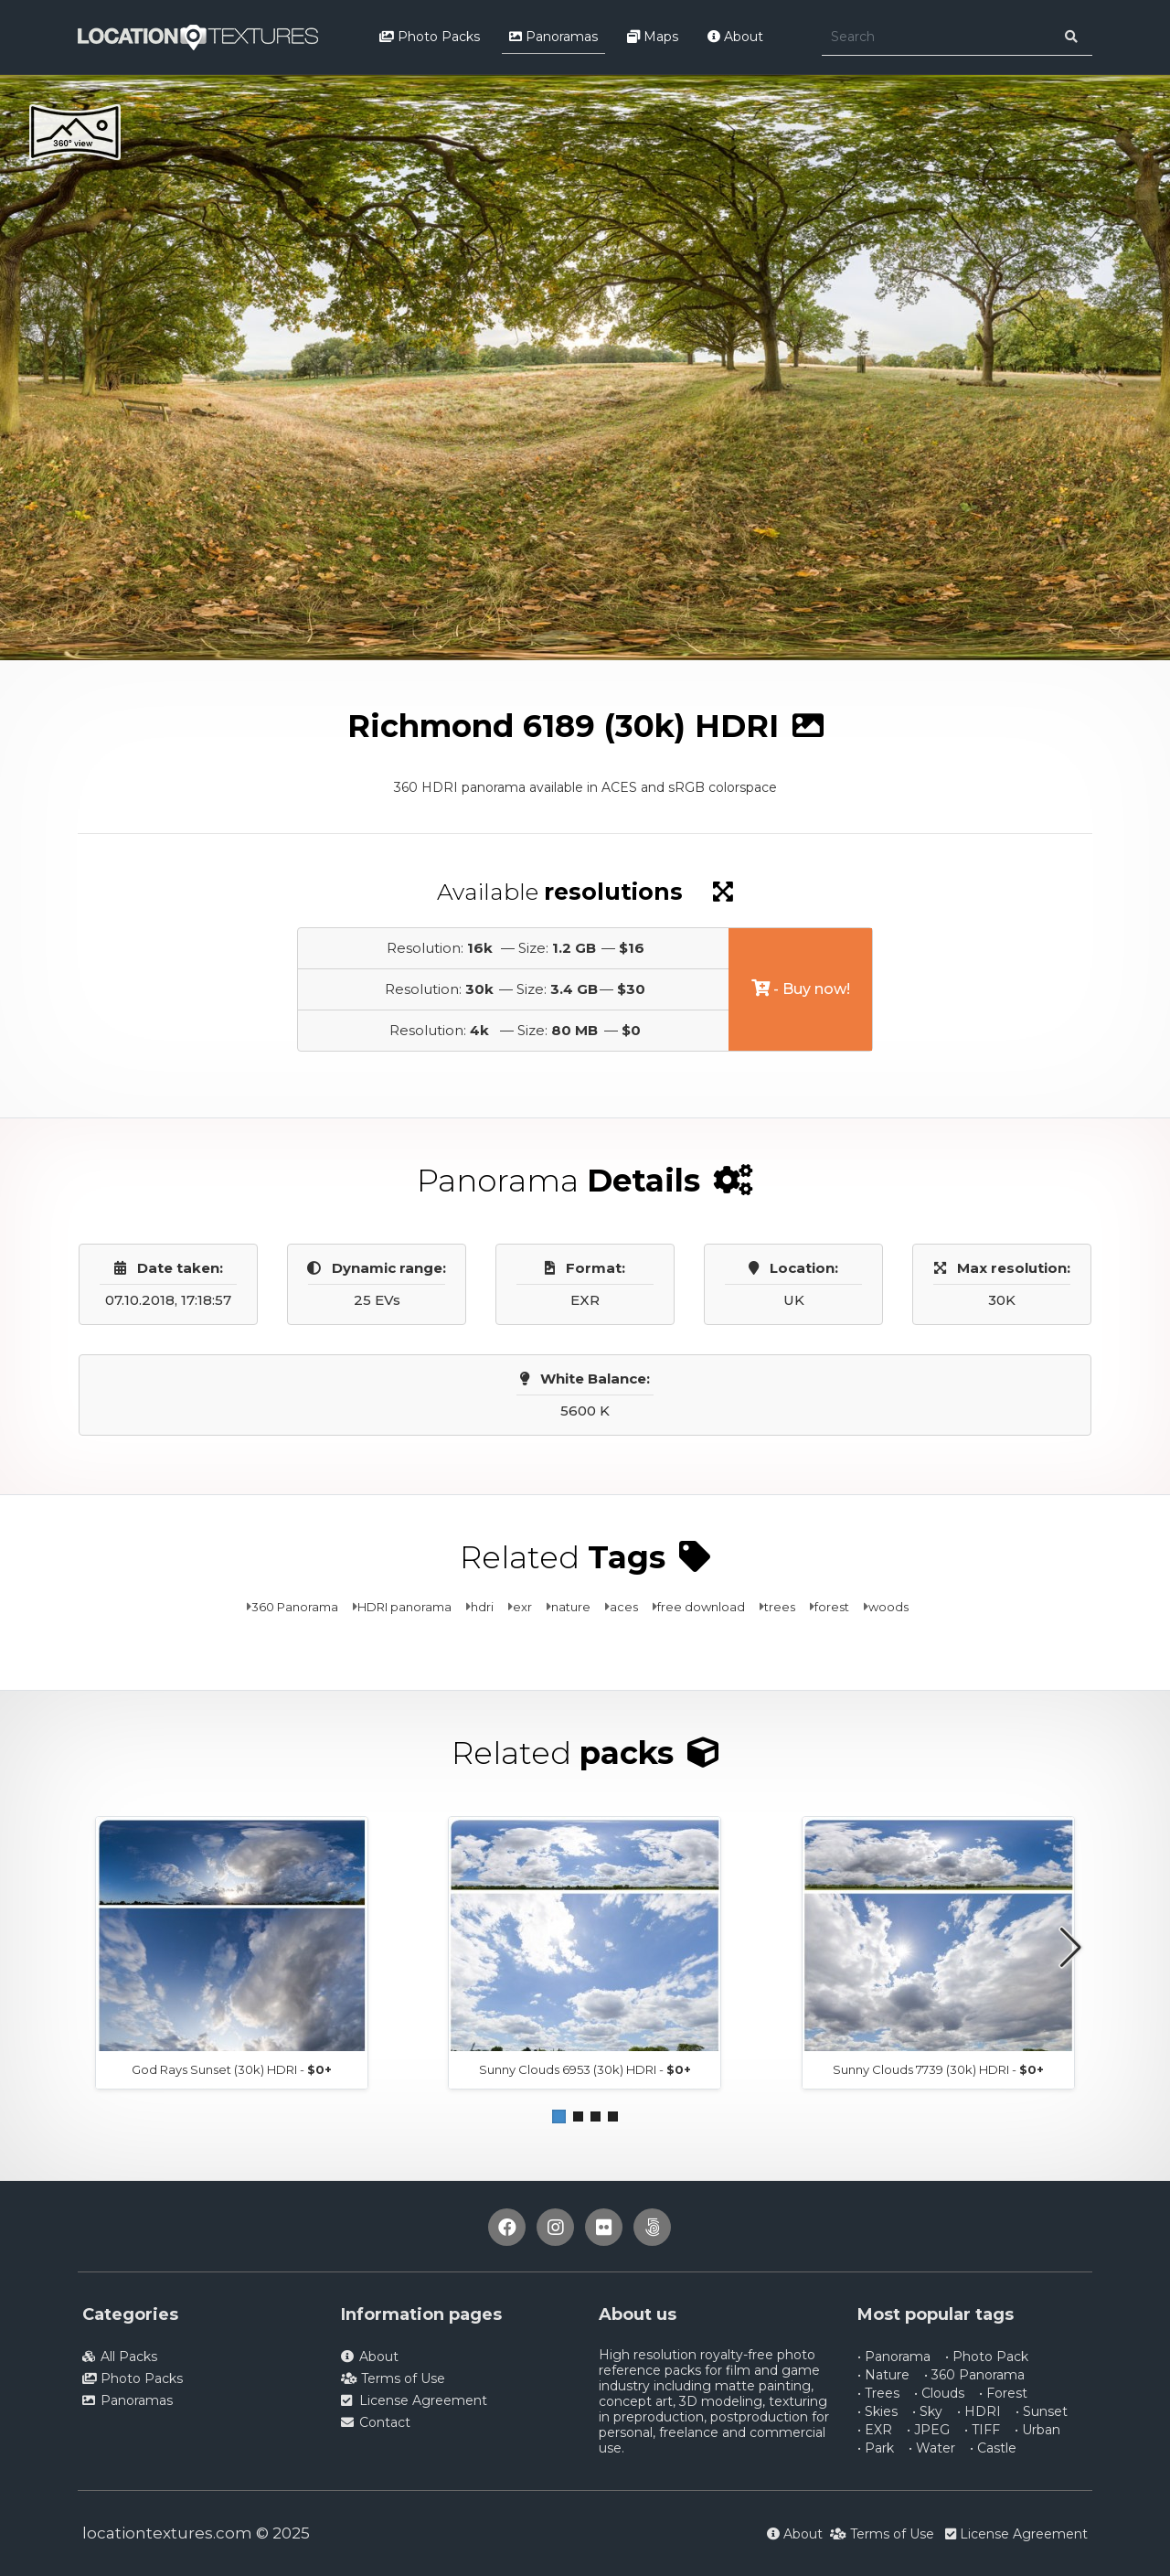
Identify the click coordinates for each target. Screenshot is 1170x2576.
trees (779, 1606)
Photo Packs (429, 36)
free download (701, 1606)
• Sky (927, 2411)
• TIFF (982, 2429)
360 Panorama (294, 1606)
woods (888, 1606)
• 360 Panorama (974, 2375)
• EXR (874, 2429)
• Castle (993, 2448)
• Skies (877, 2411)
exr (522, 1606)
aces (624, 1606)
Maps (652, 36)
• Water (932, 2448)
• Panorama (894, 2356)
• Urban (1037, 2429)
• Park (875, 2448)
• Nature (883, 2375)
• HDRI (979, 2411)
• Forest (1003, 2393)
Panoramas (553, 36)
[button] (559, 2116)
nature (570, 1606)
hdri (482, 1606)
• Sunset (1042, 2411)
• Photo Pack (986, 2356)
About (735, 36)
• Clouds (939, 2393)
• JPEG (928, 2429)
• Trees (878, 2393)
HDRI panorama (404, 1606)
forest (831, 1606)
